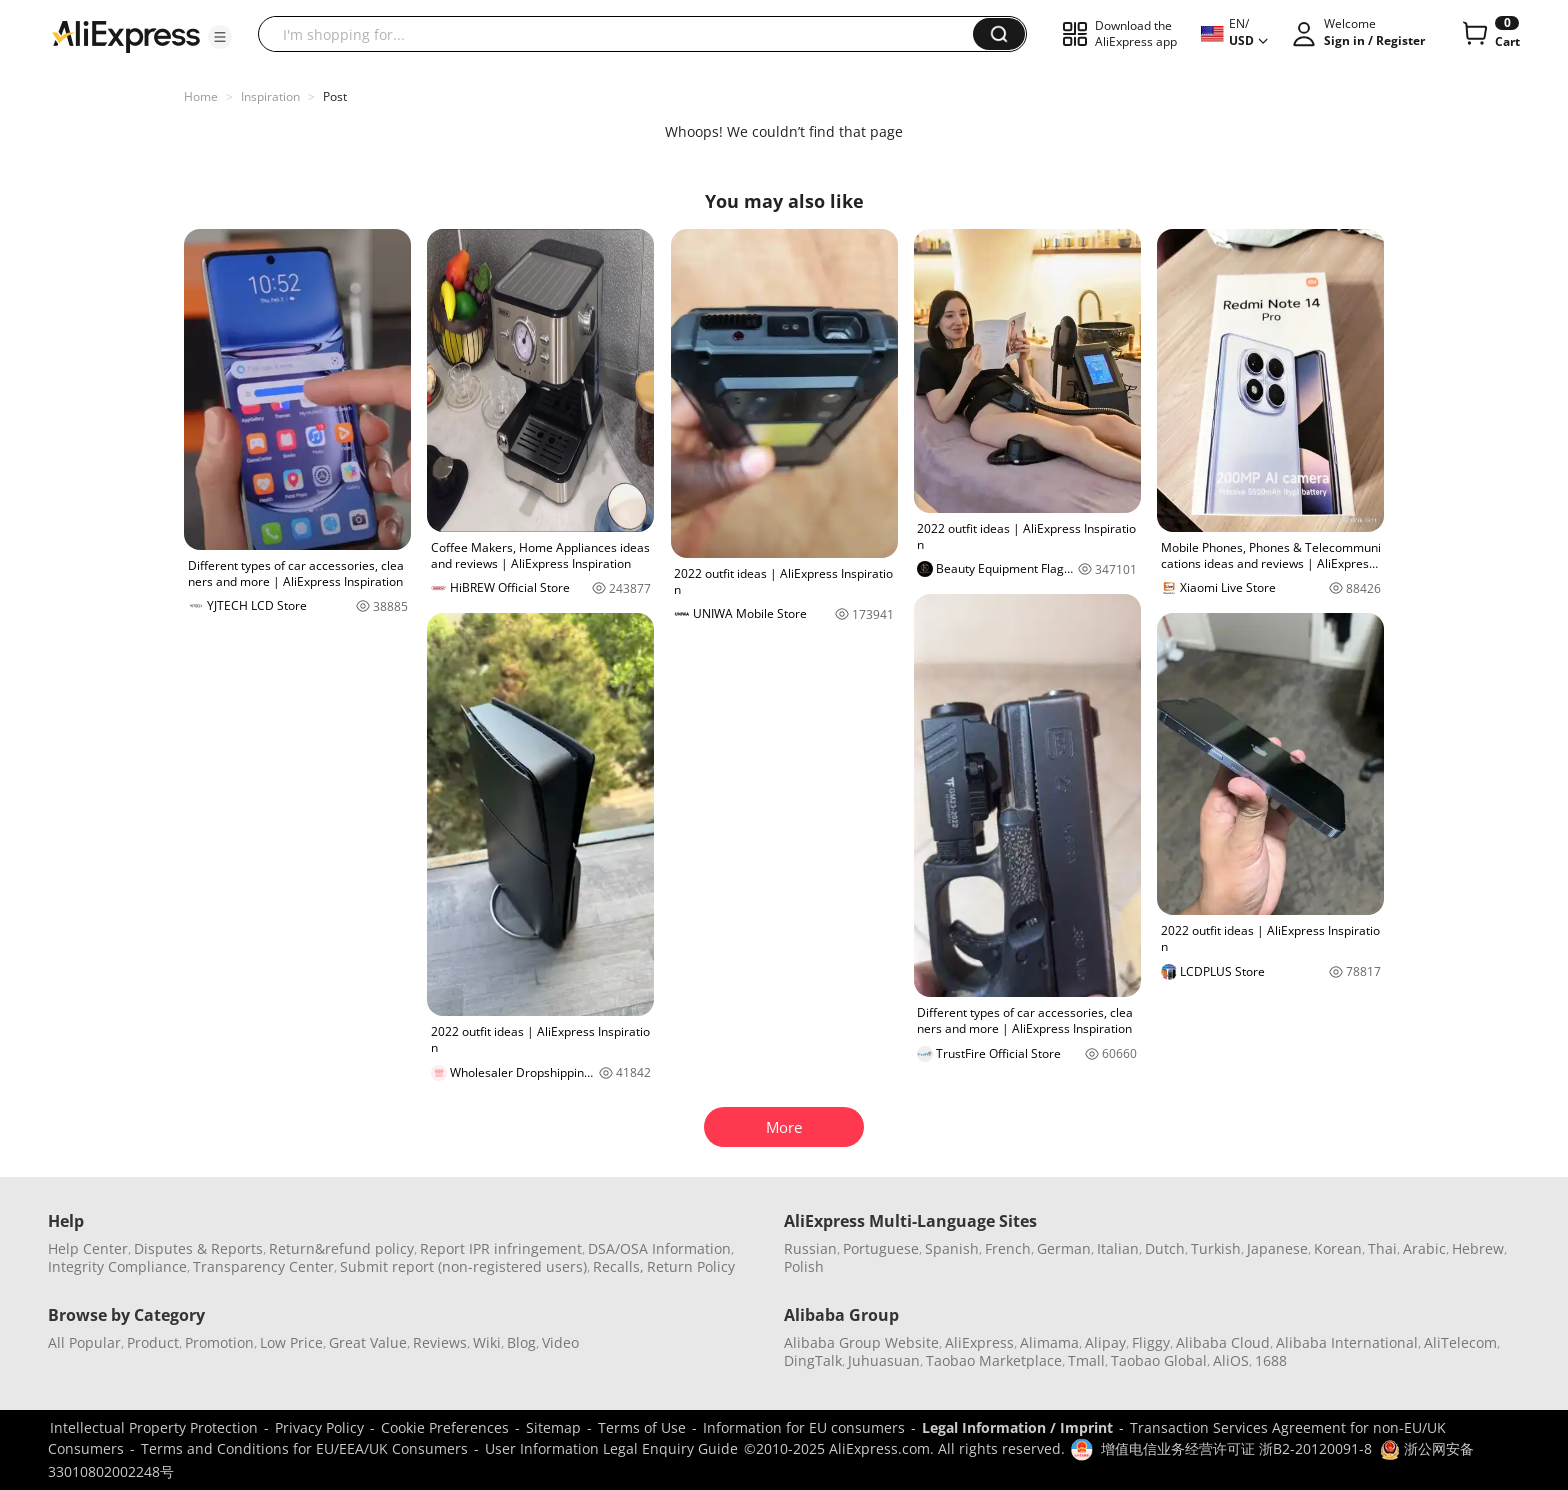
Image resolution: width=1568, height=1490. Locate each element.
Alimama (1049, 1342)
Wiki (487, 1342)
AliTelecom (1460, 1342)
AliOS (1231, 1360)
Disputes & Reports (198, 1248)
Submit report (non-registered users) (463, 1266)
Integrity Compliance (117, 1266)
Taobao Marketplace (994, 1360)
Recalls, (618, 1266)
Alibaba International (1347, 1342)
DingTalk (813, 1360)
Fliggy (1151, 1342)
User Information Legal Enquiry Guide (611, 1448)
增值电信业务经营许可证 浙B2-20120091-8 (1236, 1448)
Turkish (1216, 1248)
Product (153, 1342)
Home (201, 96)
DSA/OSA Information (659, 1248)
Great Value (368, 1342)
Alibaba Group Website (861, 1342)
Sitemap (553, 1427)
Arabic (1424, 1248)
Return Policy (691, 1266)
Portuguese (881, 1248)
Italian (1118, 1248)
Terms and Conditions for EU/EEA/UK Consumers (304, 1448)
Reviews (440, 1342)
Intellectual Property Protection (154, 1427)
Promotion (219, 1342)
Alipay (1105, 1342)
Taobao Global (1159, 1360)
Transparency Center (263, 1266)
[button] (220, 37)
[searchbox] (623, 34)
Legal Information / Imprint (1017, 1427)
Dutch (1165, 1248)
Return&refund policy (341, 1248)
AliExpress (979, 1342)
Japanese (1277, 1248)
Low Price (291, 1342)
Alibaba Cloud (1223, 1342)
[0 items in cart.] (1489, 34)
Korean (1338, 1248)
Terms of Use (642, 1427)
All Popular (84, 1342)
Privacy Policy (319, 1427)
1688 (1271, 1360)
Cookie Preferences (445, 1427)
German (1064, 1248)
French (1008, 1248)
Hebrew (1478, 1248)
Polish (804, 1266)
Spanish (952, 1248)
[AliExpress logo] (126, 35)
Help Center (88, 1248)
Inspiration (270, 96)
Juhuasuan (884, 1360)
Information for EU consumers (804, 1427)
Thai (1382, 1248)
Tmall (1086, 1360)
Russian (810, 1248)
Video (560, 1342)
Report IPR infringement (501, 1248)
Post (335, 96)
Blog (521, 1342)
